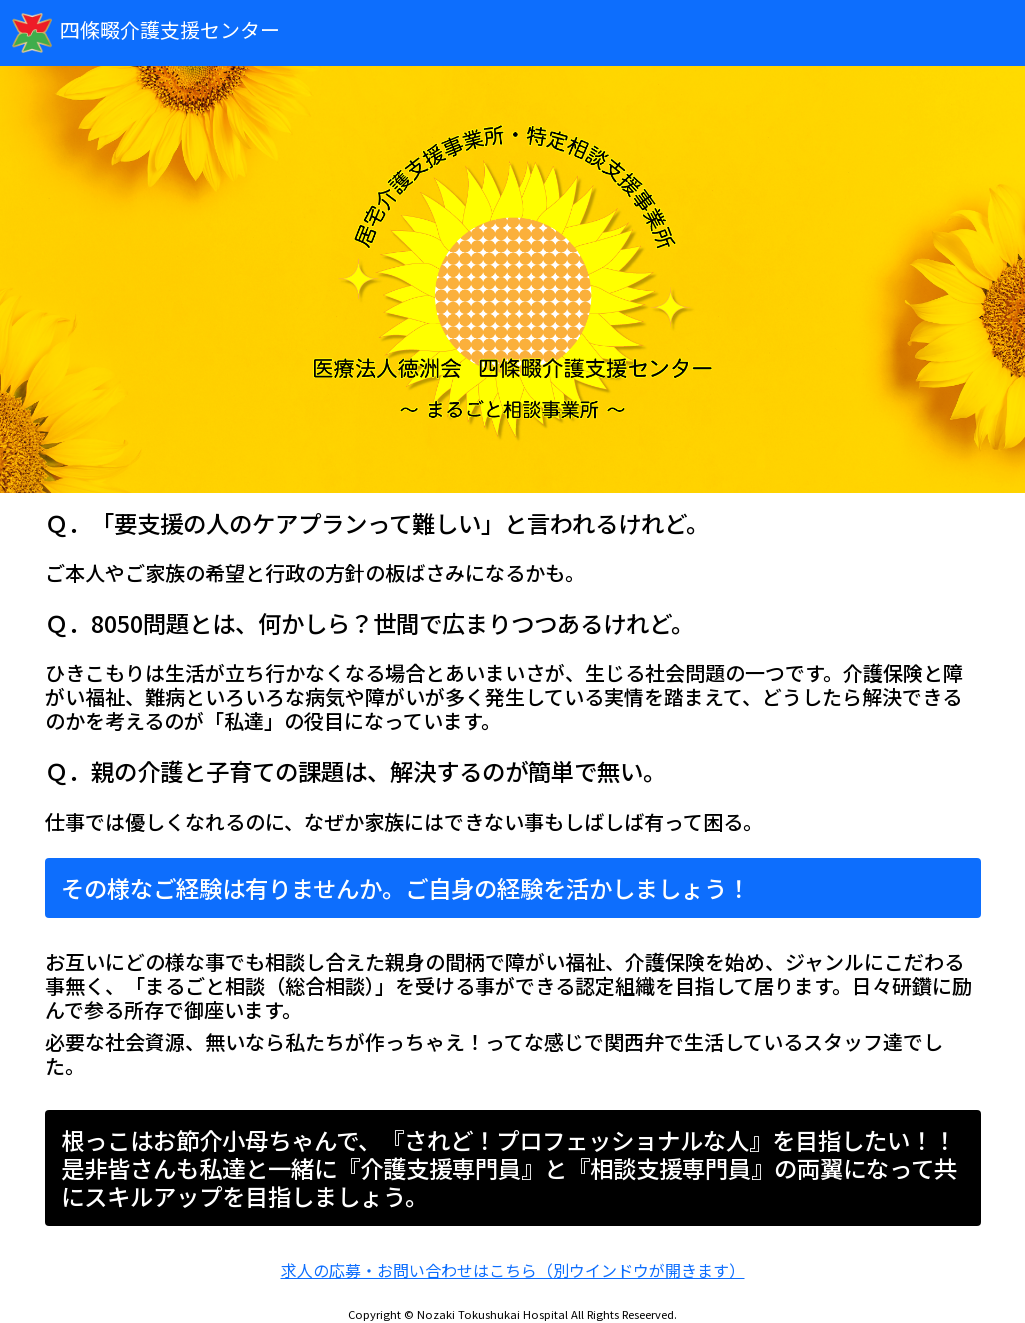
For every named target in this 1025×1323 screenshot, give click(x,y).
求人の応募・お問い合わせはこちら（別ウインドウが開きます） (513, 1270)
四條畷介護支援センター (146, 33)
